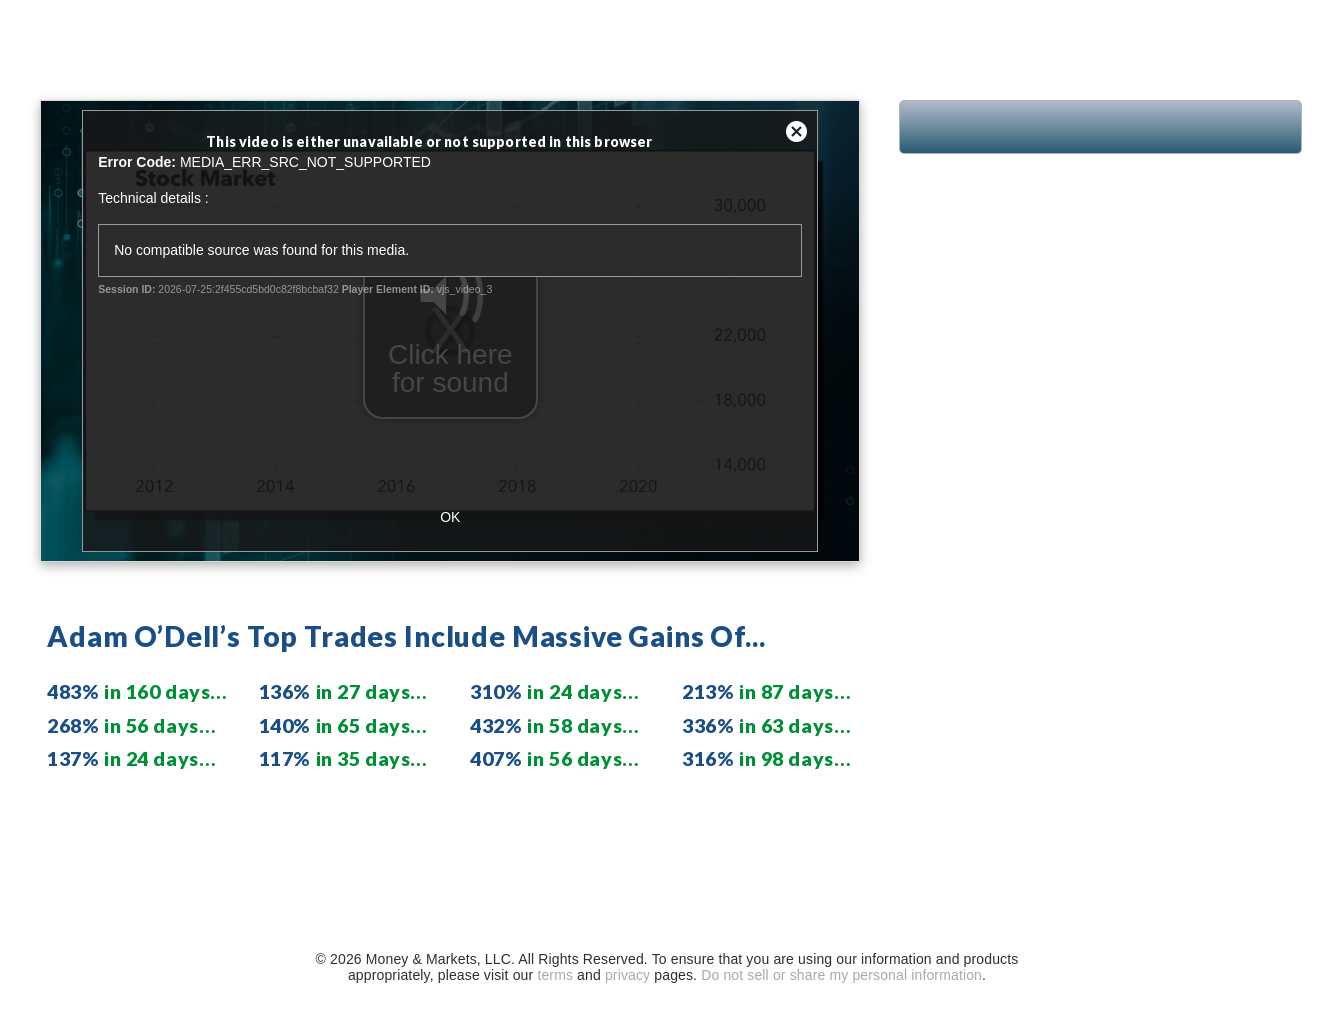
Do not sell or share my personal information (841, 975)
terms (555, 975)
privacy (627, 975)
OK (450, 517)
